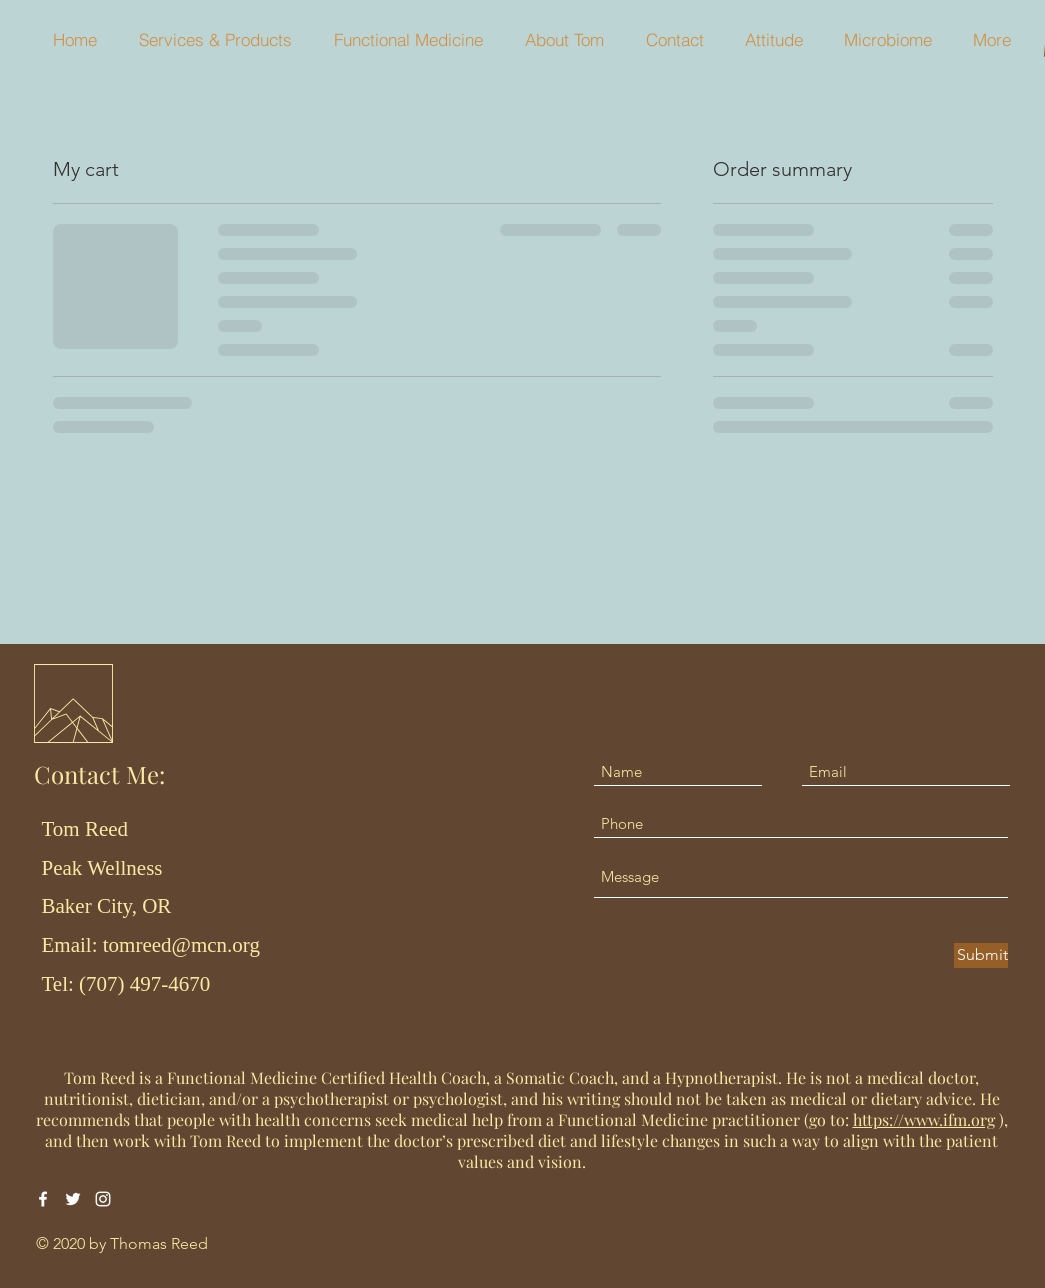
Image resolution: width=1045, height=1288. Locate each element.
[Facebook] (43, 1199)
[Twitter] (73, 1199)
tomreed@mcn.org (181, 945)
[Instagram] (103, 1199)
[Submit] (981, 955)
